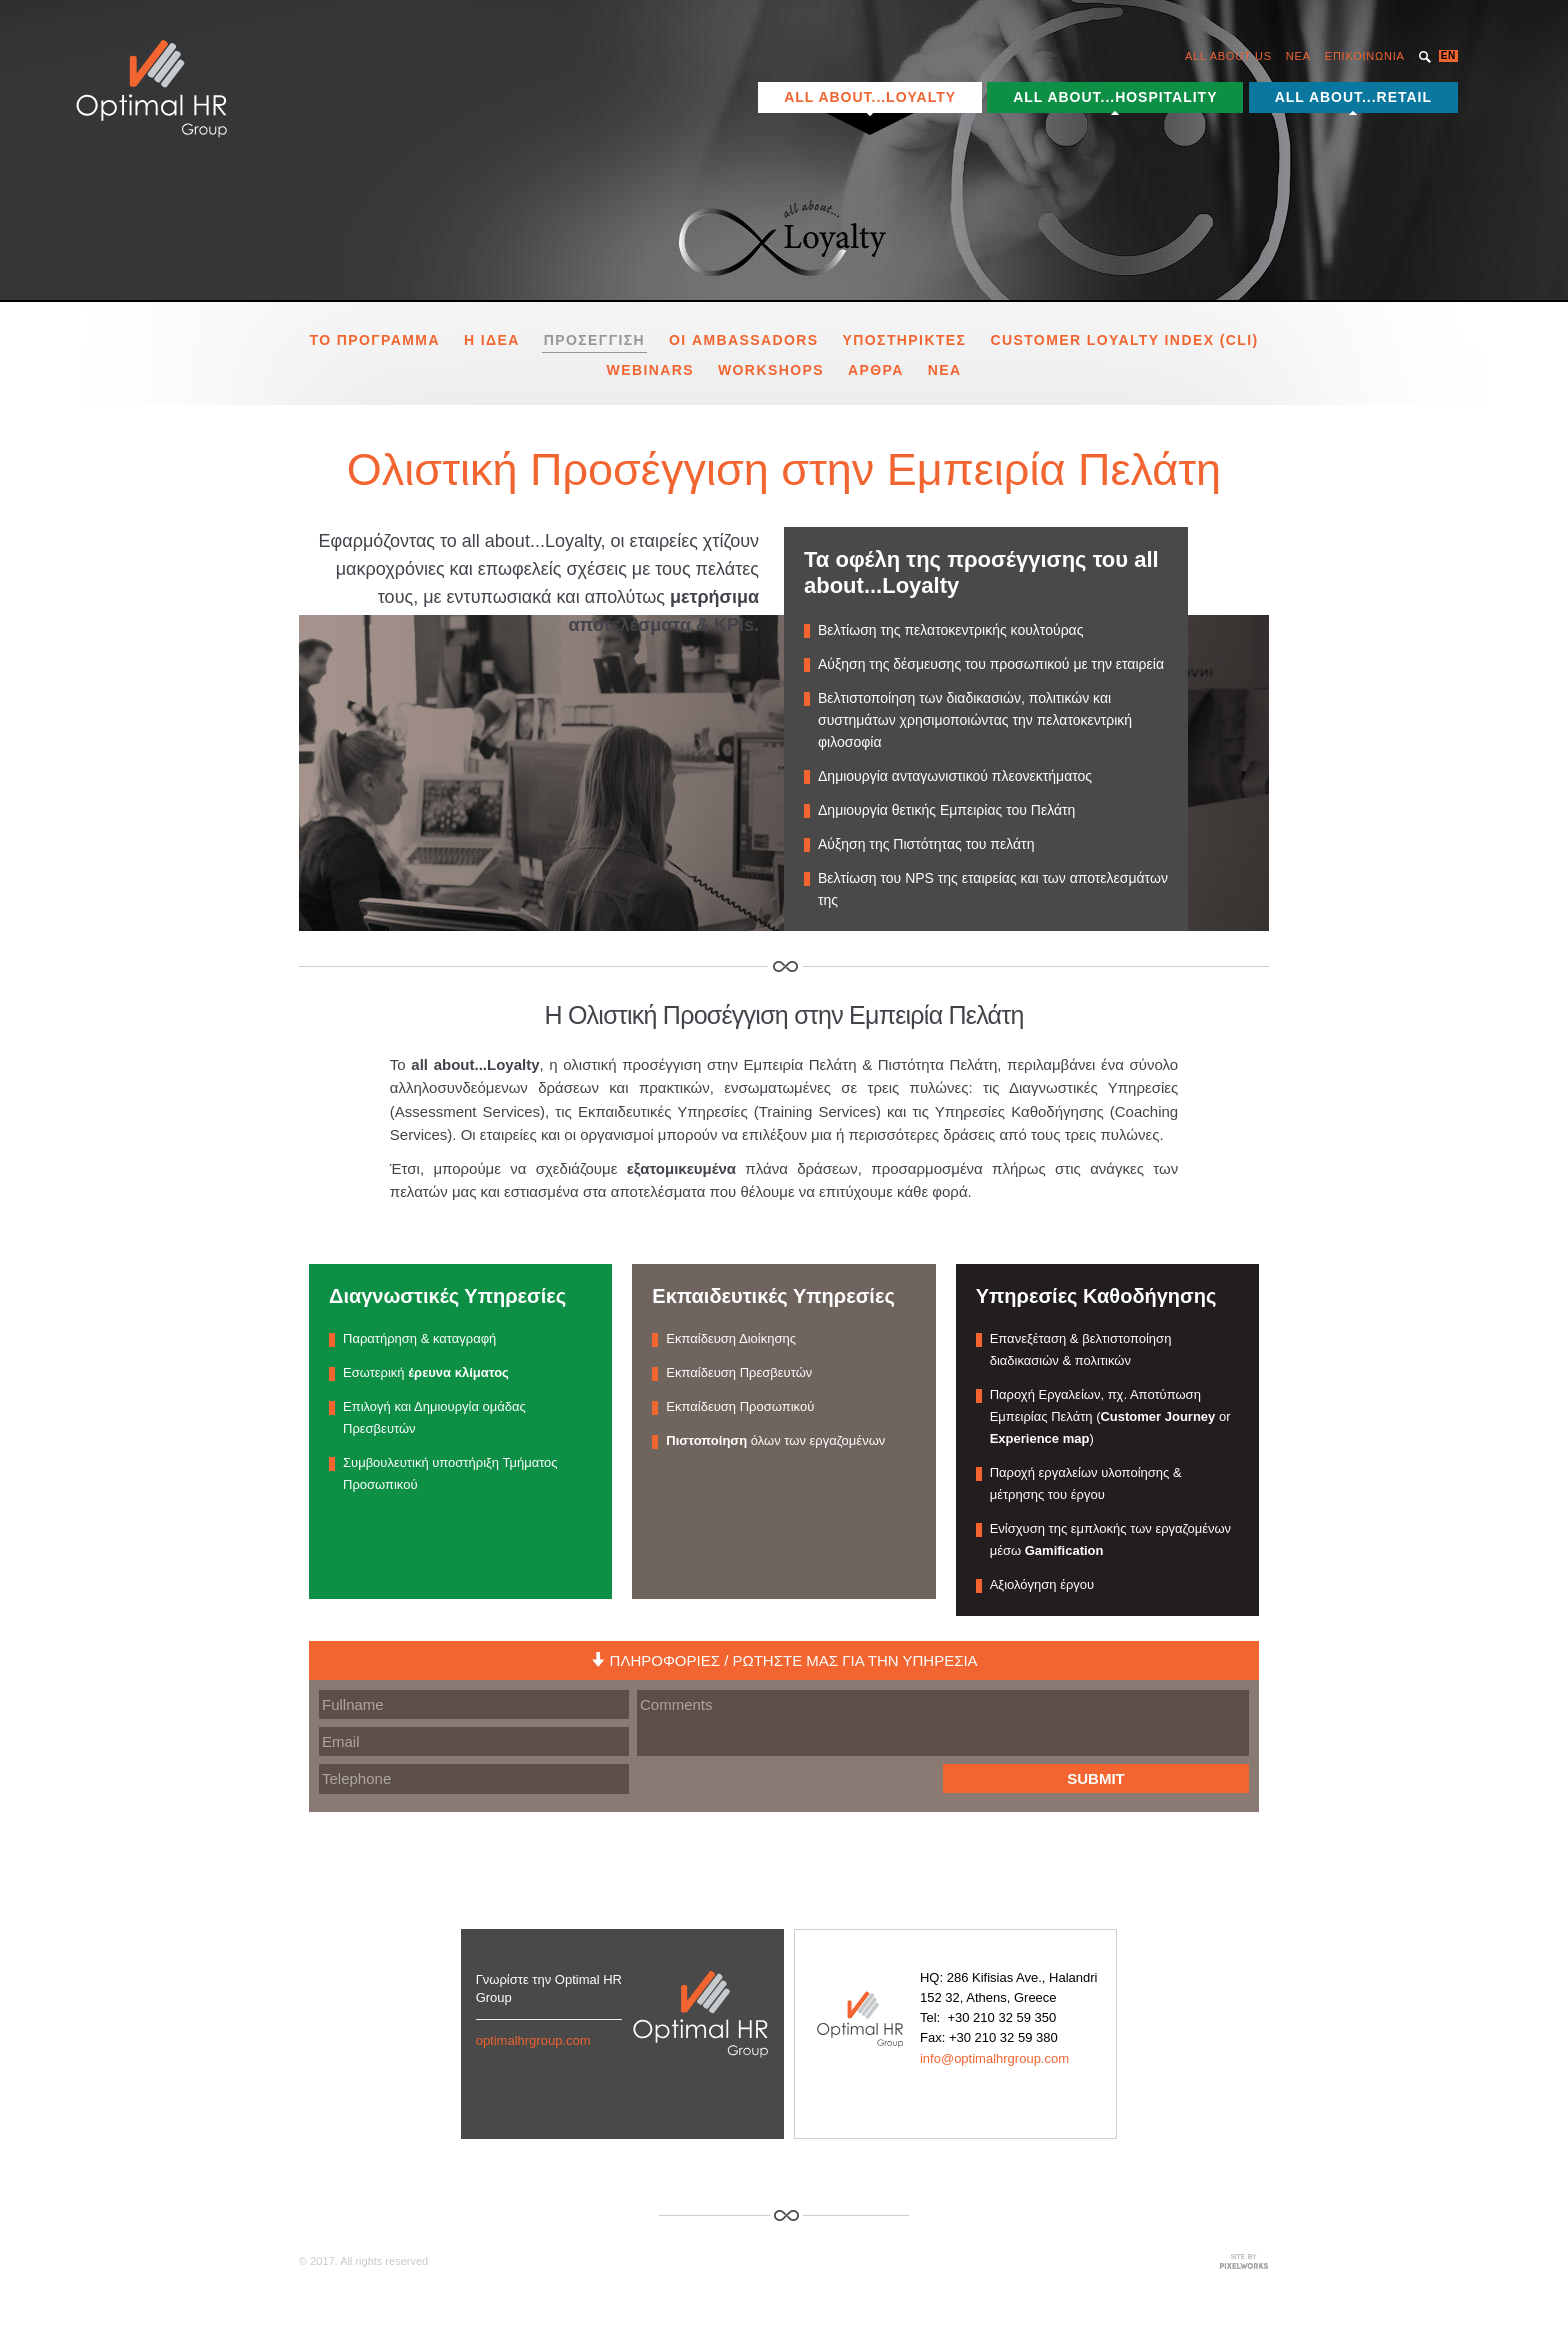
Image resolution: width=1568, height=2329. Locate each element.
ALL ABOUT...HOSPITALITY (1115, 97)
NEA (1298, 56)
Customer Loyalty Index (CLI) (1124, 338)
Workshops (771, 367)
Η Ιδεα (492, 338)
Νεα (945, 367)
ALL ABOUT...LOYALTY (870, 97)
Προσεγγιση (594, 338)
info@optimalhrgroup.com (994, 2055)
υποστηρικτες (905, 338)
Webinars (650, 367)
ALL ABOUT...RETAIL (1353, 97)
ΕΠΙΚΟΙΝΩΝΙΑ (1365, 56)
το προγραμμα (374, 338)
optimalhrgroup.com (533, 2037)
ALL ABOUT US (1228, 56)
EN (1448, 55)
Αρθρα (876, 367)
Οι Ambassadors (744, 338)
